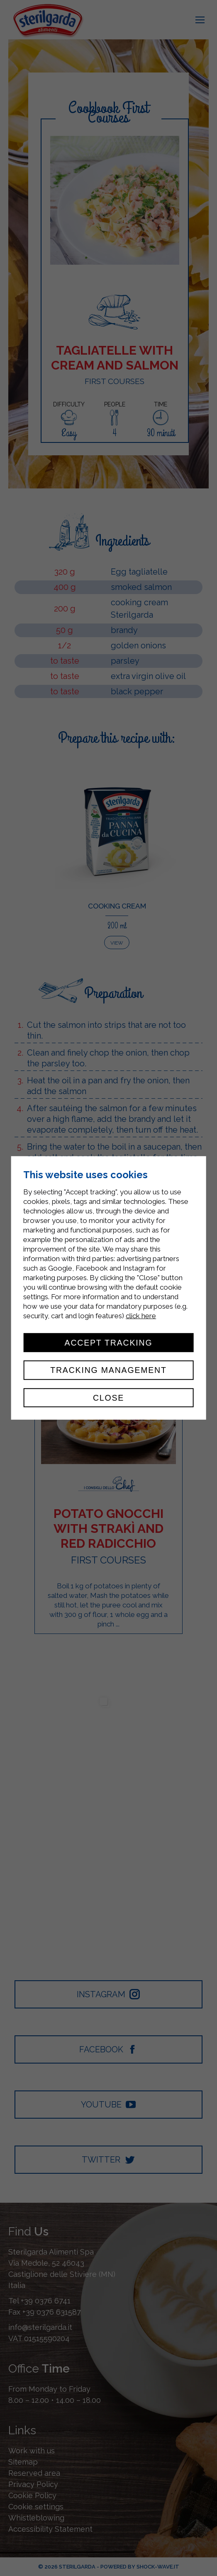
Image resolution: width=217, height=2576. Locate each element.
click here (141, 1316)
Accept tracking (109, 1342)
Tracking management (108, 1370)
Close (108, 1397)
